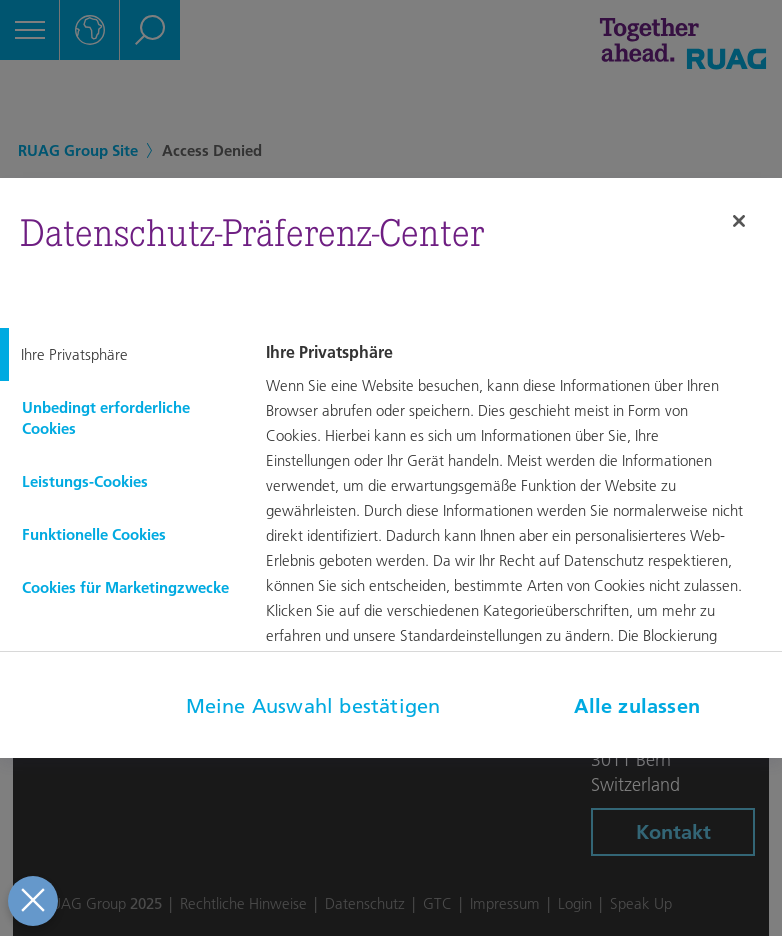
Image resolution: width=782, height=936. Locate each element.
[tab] (120, 354)
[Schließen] (739, 221)
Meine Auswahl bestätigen (313, 706)
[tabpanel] (521, 545)
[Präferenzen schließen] (31, 901)
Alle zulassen (637, 706)
